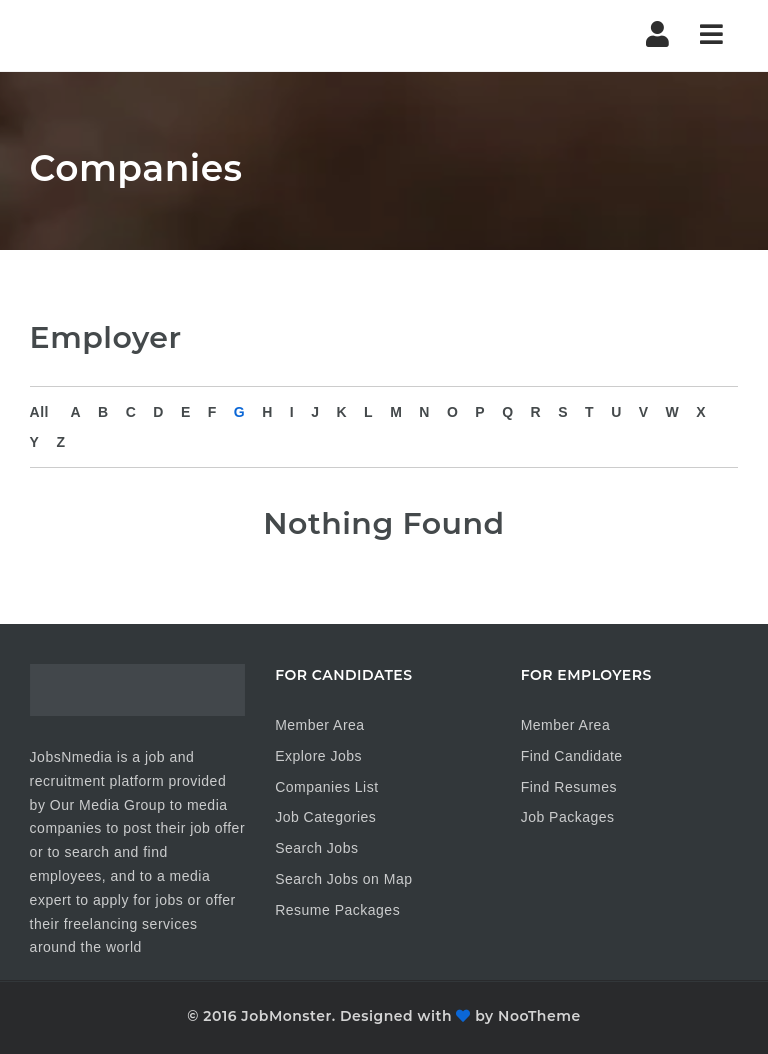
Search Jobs (316, 848)
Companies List (327, 787)
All (39, 412)
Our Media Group (108, 805)
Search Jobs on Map (343, 879)
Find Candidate (572, 756)
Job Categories (325, 817)
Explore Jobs (318, 756)
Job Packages (568, 817)
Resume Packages (337, 910)
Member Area (320, 725)
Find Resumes (569, 787)
